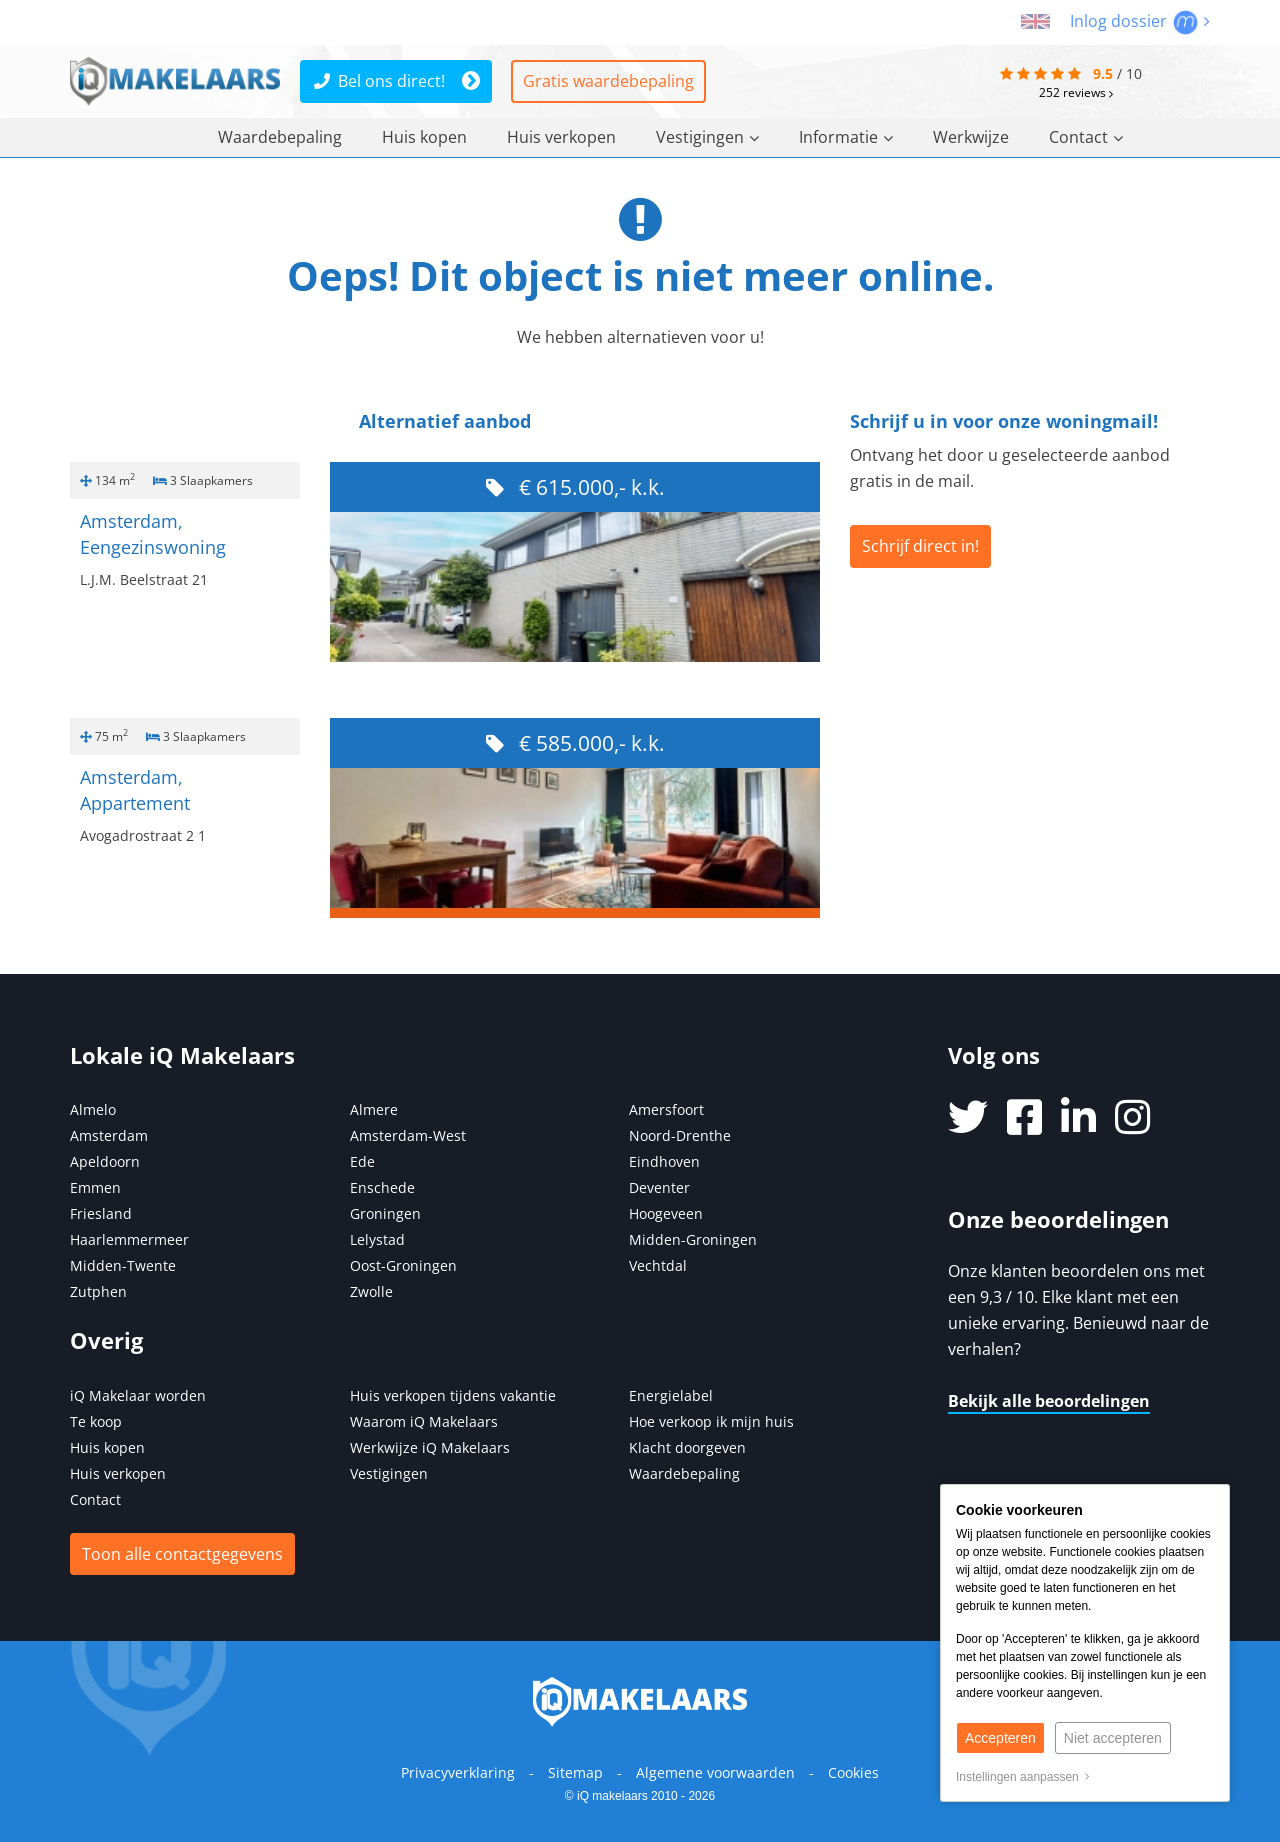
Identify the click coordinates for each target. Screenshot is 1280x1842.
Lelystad (377, 1239)
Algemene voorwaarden (715, 1772)
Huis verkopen (561, 137)
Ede (362, 1161)
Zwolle (371, 1291)
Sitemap (575, 1772)
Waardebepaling (280, 137)
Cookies (853, 1772)
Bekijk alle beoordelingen (1049, 1401)
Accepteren (1000, 1738)
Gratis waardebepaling (608, 81)
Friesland (101, 1213)
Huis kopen (424, 137)
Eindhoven (664, 1161)
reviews (1076, 92)
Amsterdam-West (408, 1135)
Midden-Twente (123, 1265)
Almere (374, 1109)
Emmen (95, 1187)
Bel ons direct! (379, 81)
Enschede (382, 1187)
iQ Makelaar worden (138, 1395)
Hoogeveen (666, 1213)
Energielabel (671, 1395)
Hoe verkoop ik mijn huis (711, 1421)
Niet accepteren (1113, 1738)
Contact (1086, 137)
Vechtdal (658, 1265)
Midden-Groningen (693, 1239)
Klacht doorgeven (687, 1447)
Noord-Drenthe (680, 1135)
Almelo (93, 1109)
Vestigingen (707, 137)
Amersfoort (666, 1109)
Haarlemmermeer (129, 1239)
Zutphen (98, 1291)
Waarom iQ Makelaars (424, 1421)
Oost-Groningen (403, 1265)
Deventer (659, 1187)
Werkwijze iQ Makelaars (430, 1447)
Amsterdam (109, 1135)
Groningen (385, 1213)
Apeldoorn (105, 1161)
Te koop (96, 1421)
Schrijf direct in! (920, 546)
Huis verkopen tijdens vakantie (453, 1395)
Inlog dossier (1140, 21)
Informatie (846, 137)
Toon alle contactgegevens (182, 1554)
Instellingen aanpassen (1023, 1777)
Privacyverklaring (458, 1772)
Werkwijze (971, 137)
